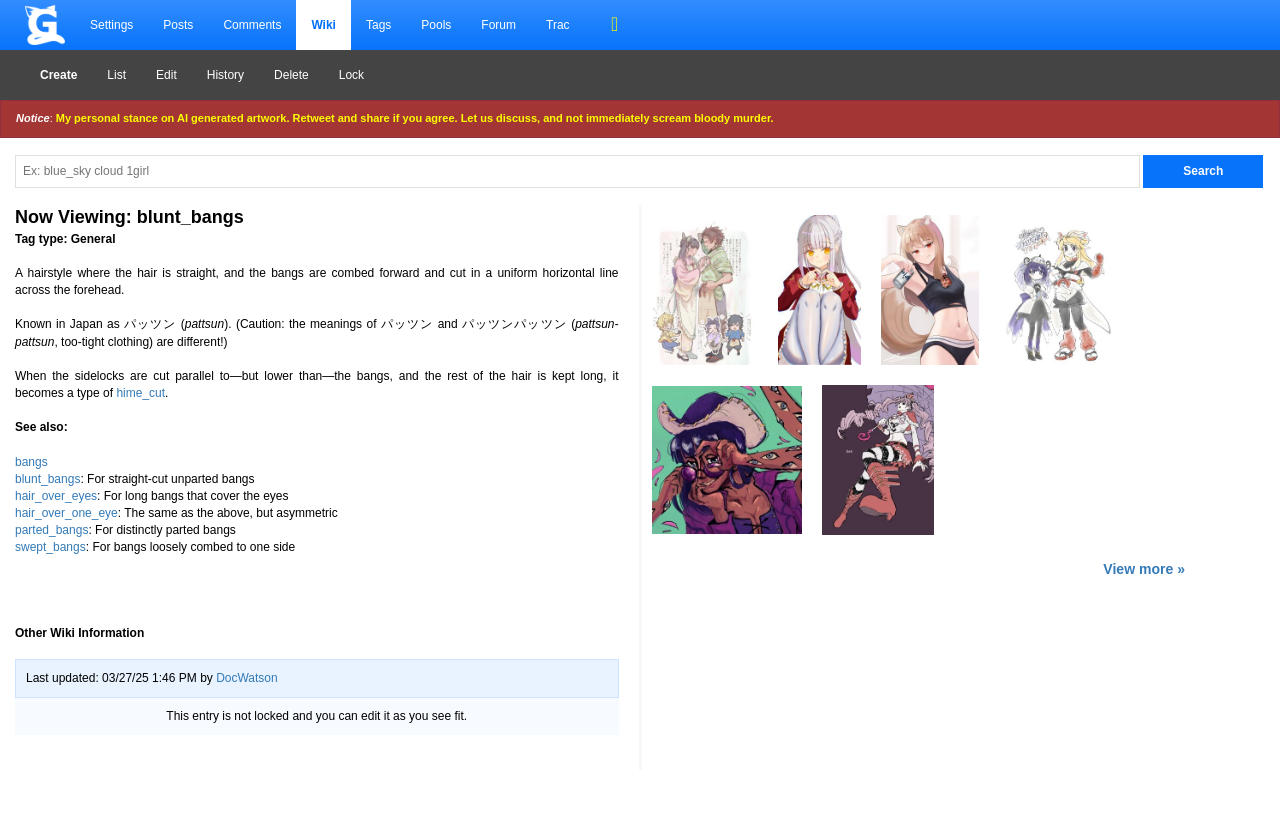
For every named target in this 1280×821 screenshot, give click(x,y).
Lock (351, 75)
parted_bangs (51, 530)
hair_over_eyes (56, 496)
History (225, 75)
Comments (252, 25)
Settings (111, 25)
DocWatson (247, 678)
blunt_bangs (47, 479)
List (116, 75)
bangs (31, 462)
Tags (378, 25)
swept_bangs (50, 547)
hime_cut (140, 393)
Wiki (323, 25)
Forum (498, 25)
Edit (166, 75)
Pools (436, 25)
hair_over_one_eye (66, 513)
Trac (558, 25)
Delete (291, 75)
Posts (178, 25)
